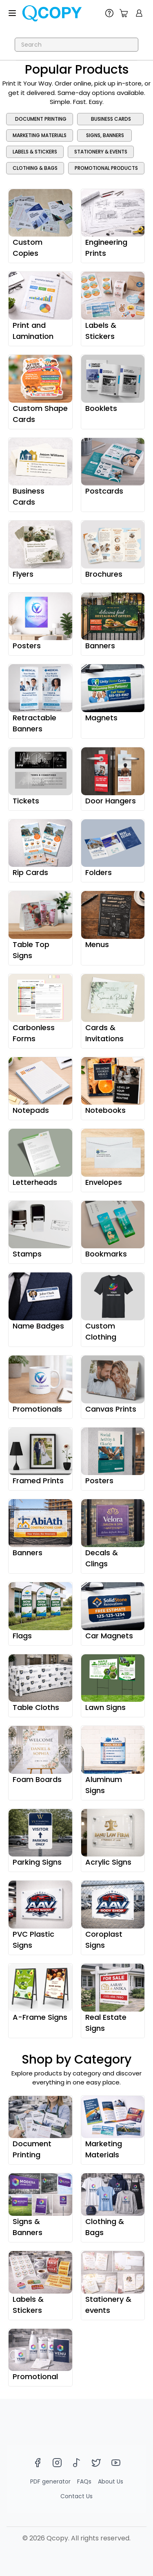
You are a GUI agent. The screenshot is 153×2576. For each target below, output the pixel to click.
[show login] (139, 13)
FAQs (84, 2481)
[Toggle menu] (12, 13)
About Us (110, 2481)
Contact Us (76, 2496)
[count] (124, 13)
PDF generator (50, 2481)
